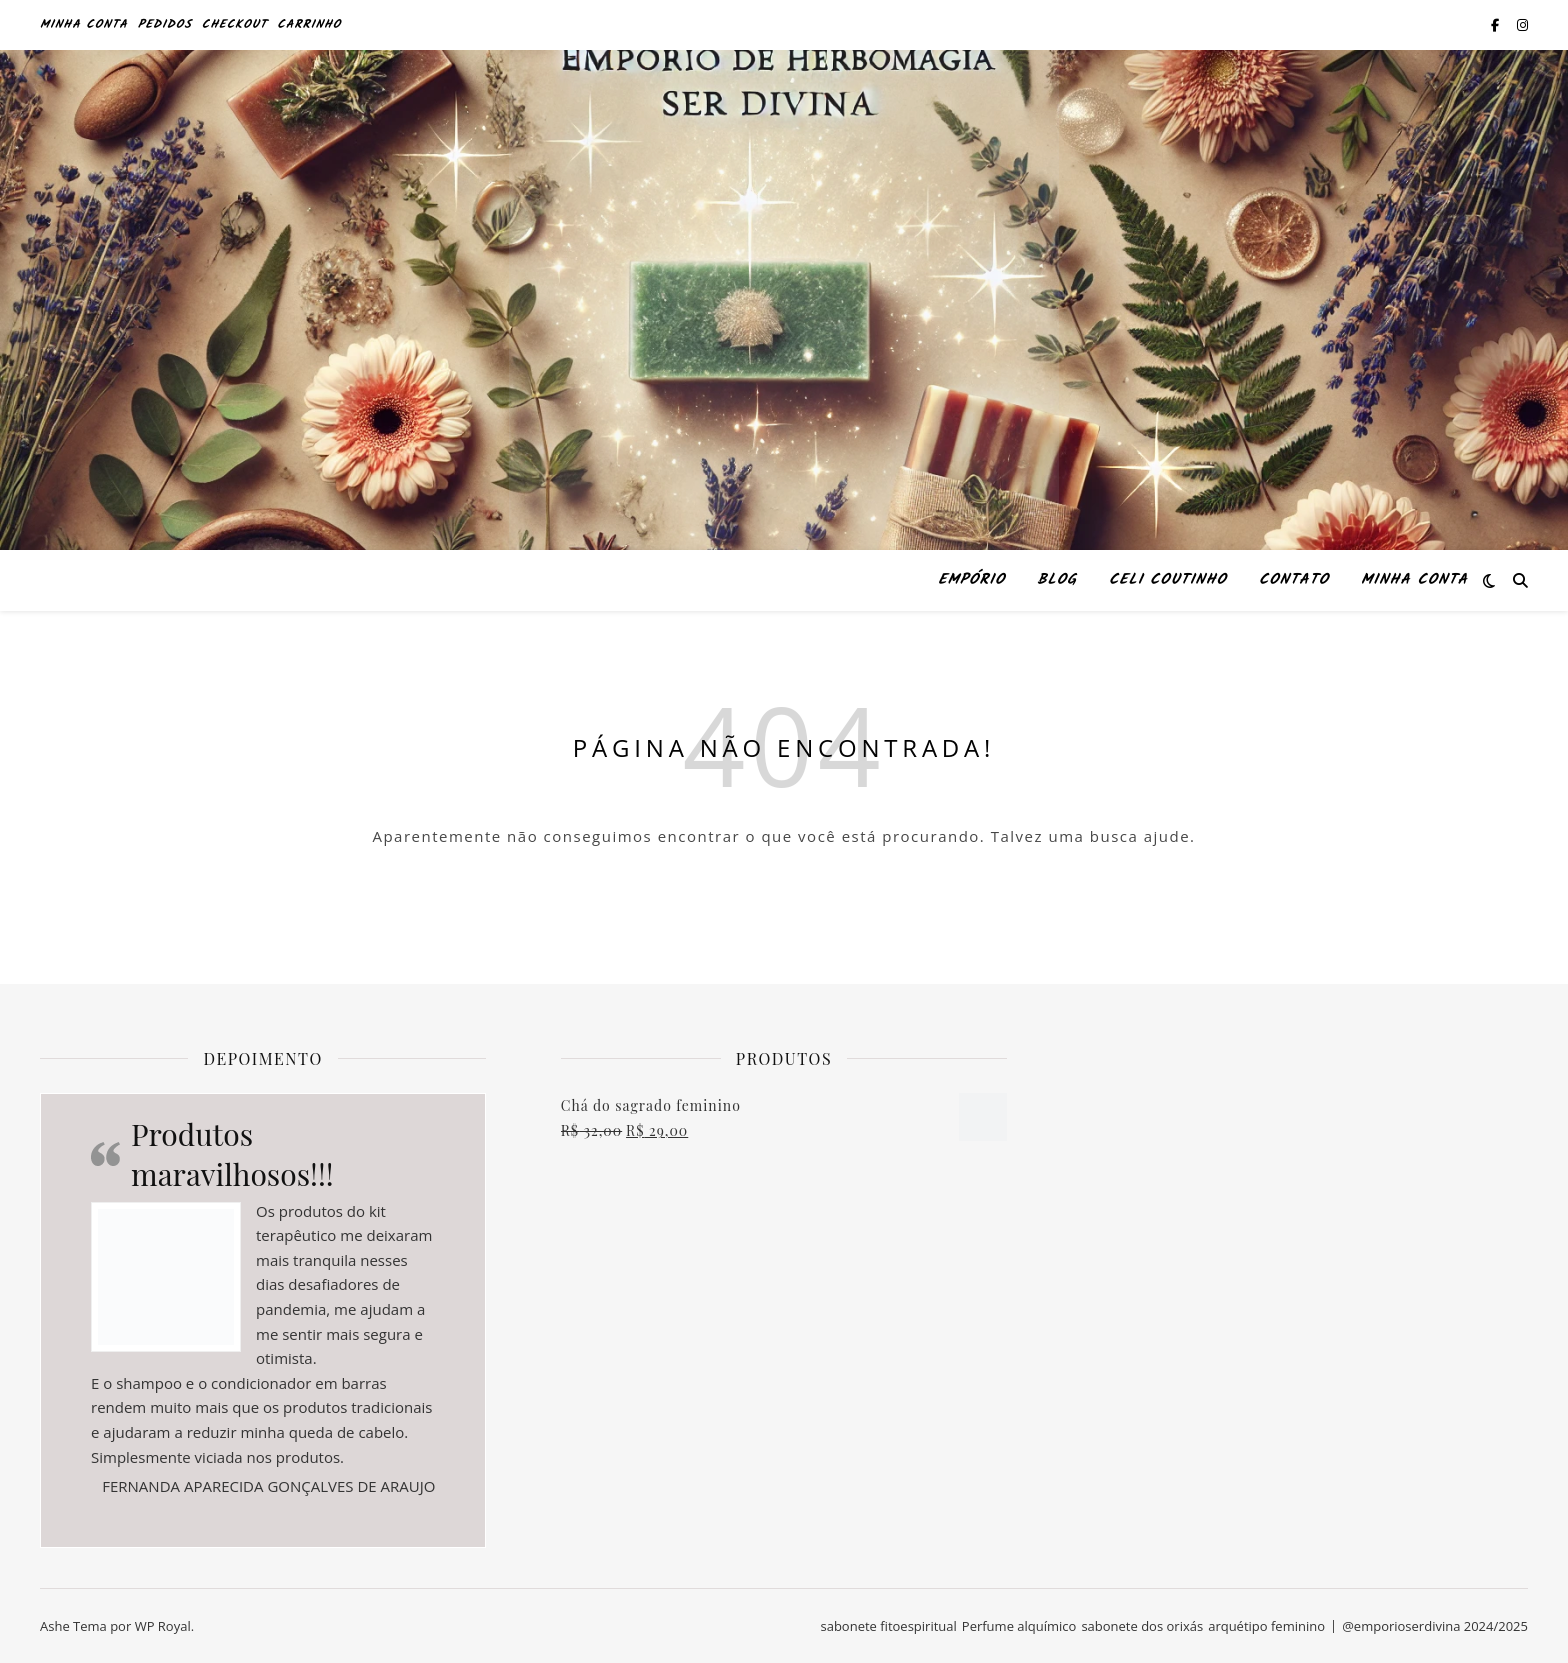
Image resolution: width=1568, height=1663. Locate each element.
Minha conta (84, 24)
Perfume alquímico (1019, 1626)
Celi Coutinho (1168, 580)
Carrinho (309, 24)
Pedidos (165, 24)
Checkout (235, 24)
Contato (1294, 580)
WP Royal (163, 1626)
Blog (1057, 580)
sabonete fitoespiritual (888, 1626)
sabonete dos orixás (1142, 1626)
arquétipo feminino (1266, 1626)
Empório (971, 580)
